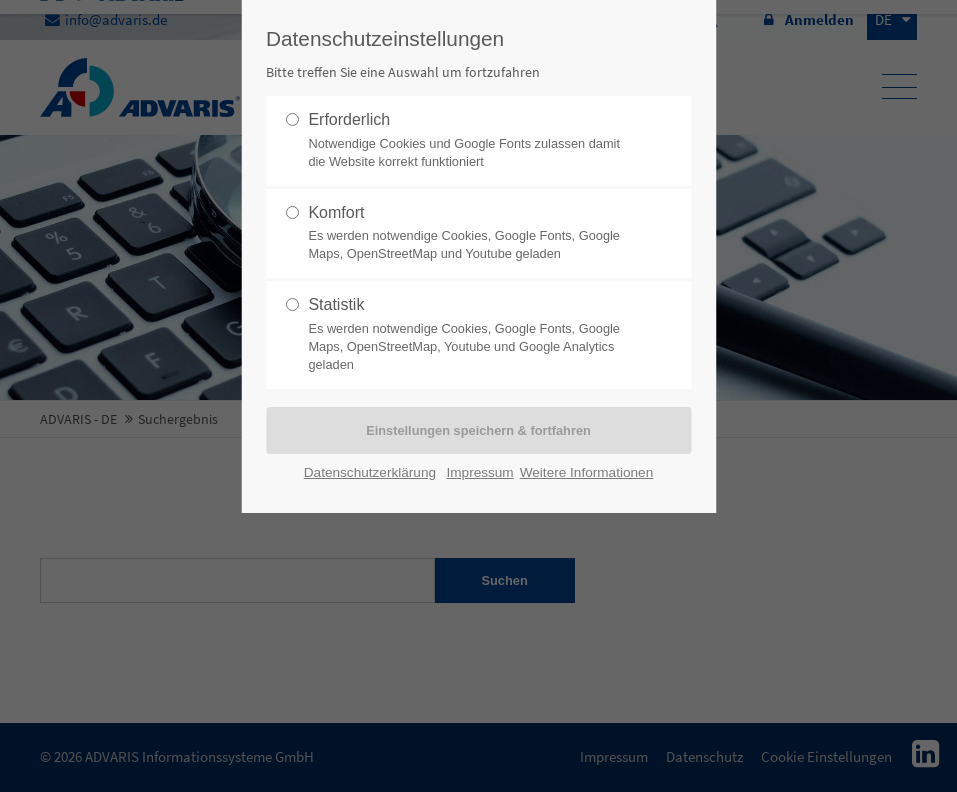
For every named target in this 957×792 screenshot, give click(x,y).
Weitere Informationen (587, 472)
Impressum (479, 472)
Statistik (470, 335)
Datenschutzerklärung (370, 472)
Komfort (470, 234)
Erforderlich (470, 141)
